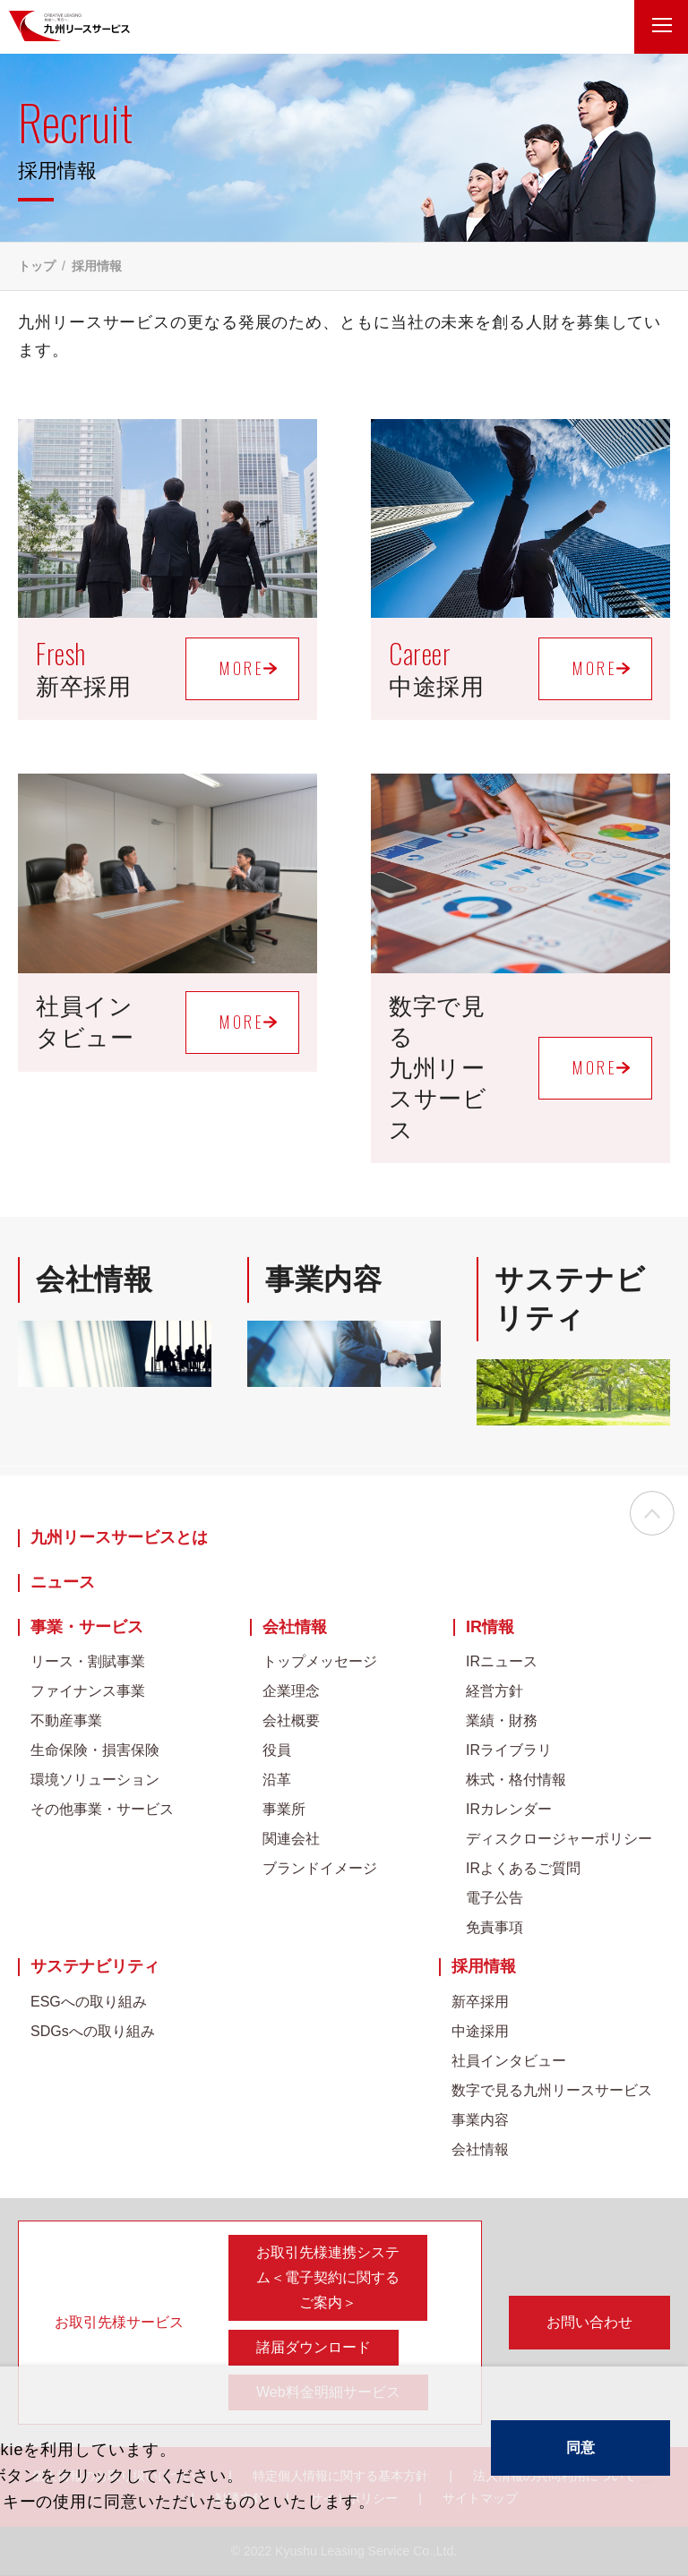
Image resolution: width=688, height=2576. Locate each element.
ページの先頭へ (652, 1515)
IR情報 (490, 1627)
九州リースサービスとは (119, 1537)
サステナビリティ (94, 1966)
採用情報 (484, 1966)
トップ (37, 266)
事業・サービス (86, 1627)
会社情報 (294, 1627)
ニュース (62, 1582)
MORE (241, 668)
